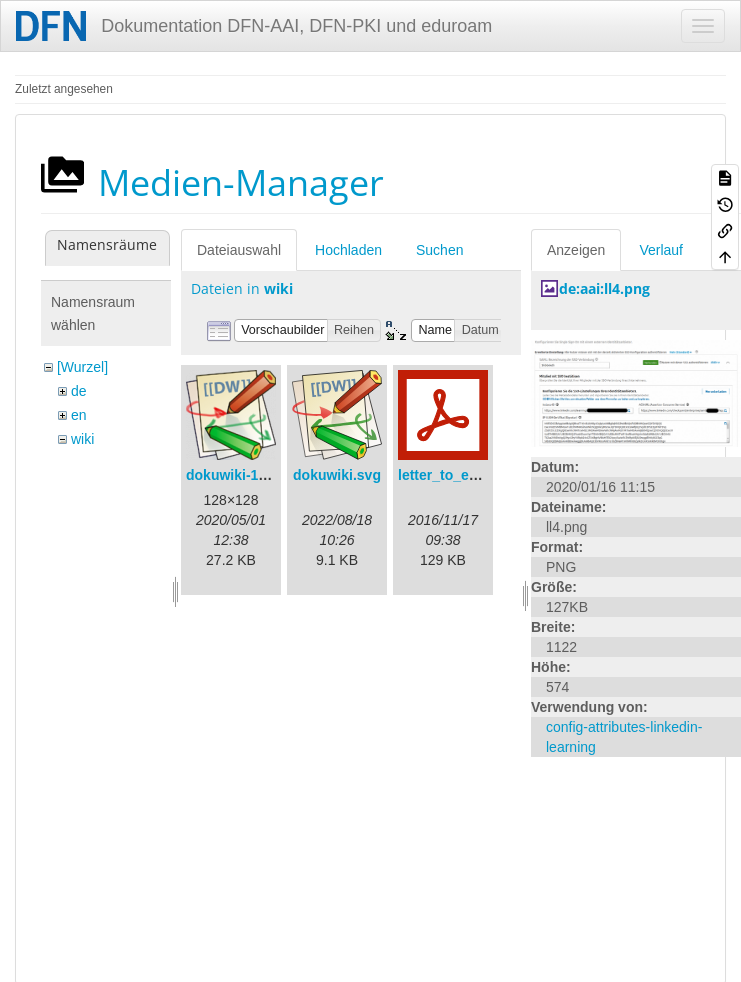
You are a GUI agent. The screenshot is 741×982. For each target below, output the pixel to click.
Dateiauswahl (239, 250)
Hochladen (348, 250)
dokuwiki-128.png (244, 475)
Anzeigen (576, 250)
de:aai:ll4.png (604, 288)
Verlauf (661, 250)
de (79, 391)
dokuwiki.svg (337, 475)
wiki (82, 439)
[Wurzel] (82, 367)
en (79, 415)
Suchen (439, 250)
